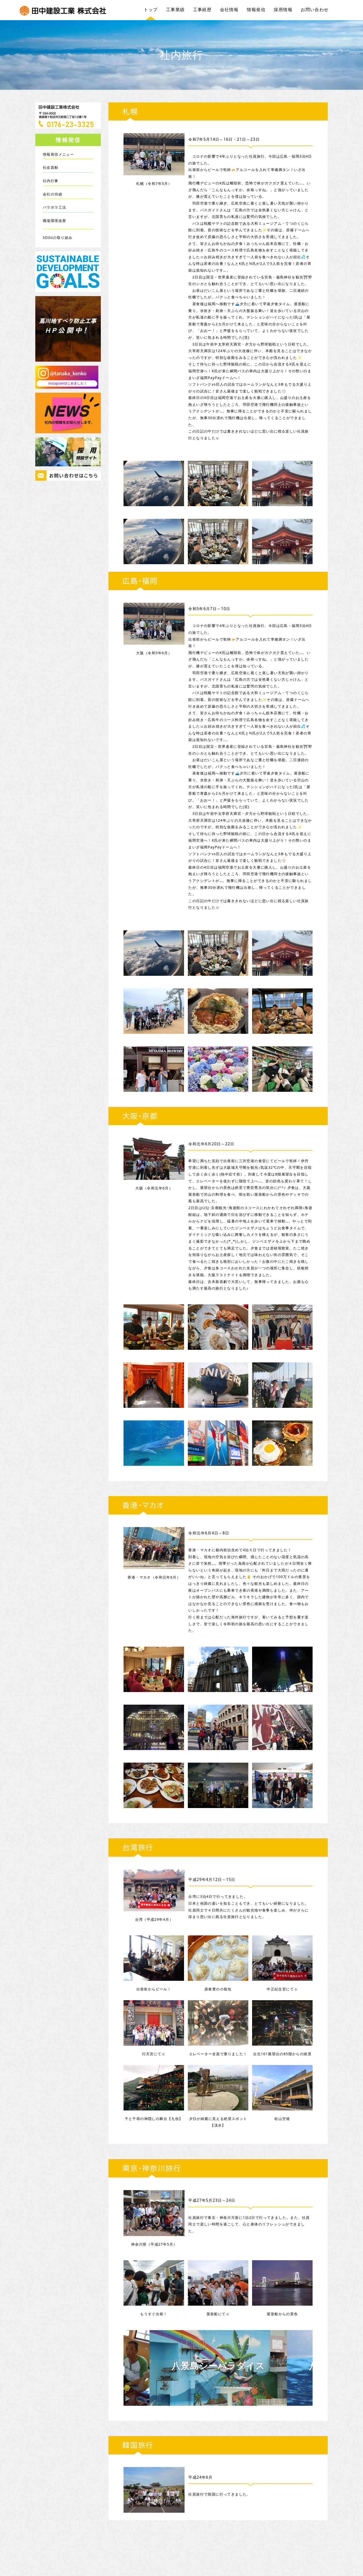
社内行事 (50, 180)
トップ (151, 9)
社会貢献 (50, 167)
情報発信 (256, 9)
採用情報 (283, 9)
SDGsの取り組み (57, 237)
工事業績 (175, 9)
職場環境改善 (54, 220)
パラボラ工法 (54, 207)
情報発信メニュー (58, 154)
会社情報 (229, 9)
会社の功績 (52, 194)
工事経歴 (202, 9)
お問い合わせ (314, 9)
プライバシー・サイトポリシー (335, 2561)
